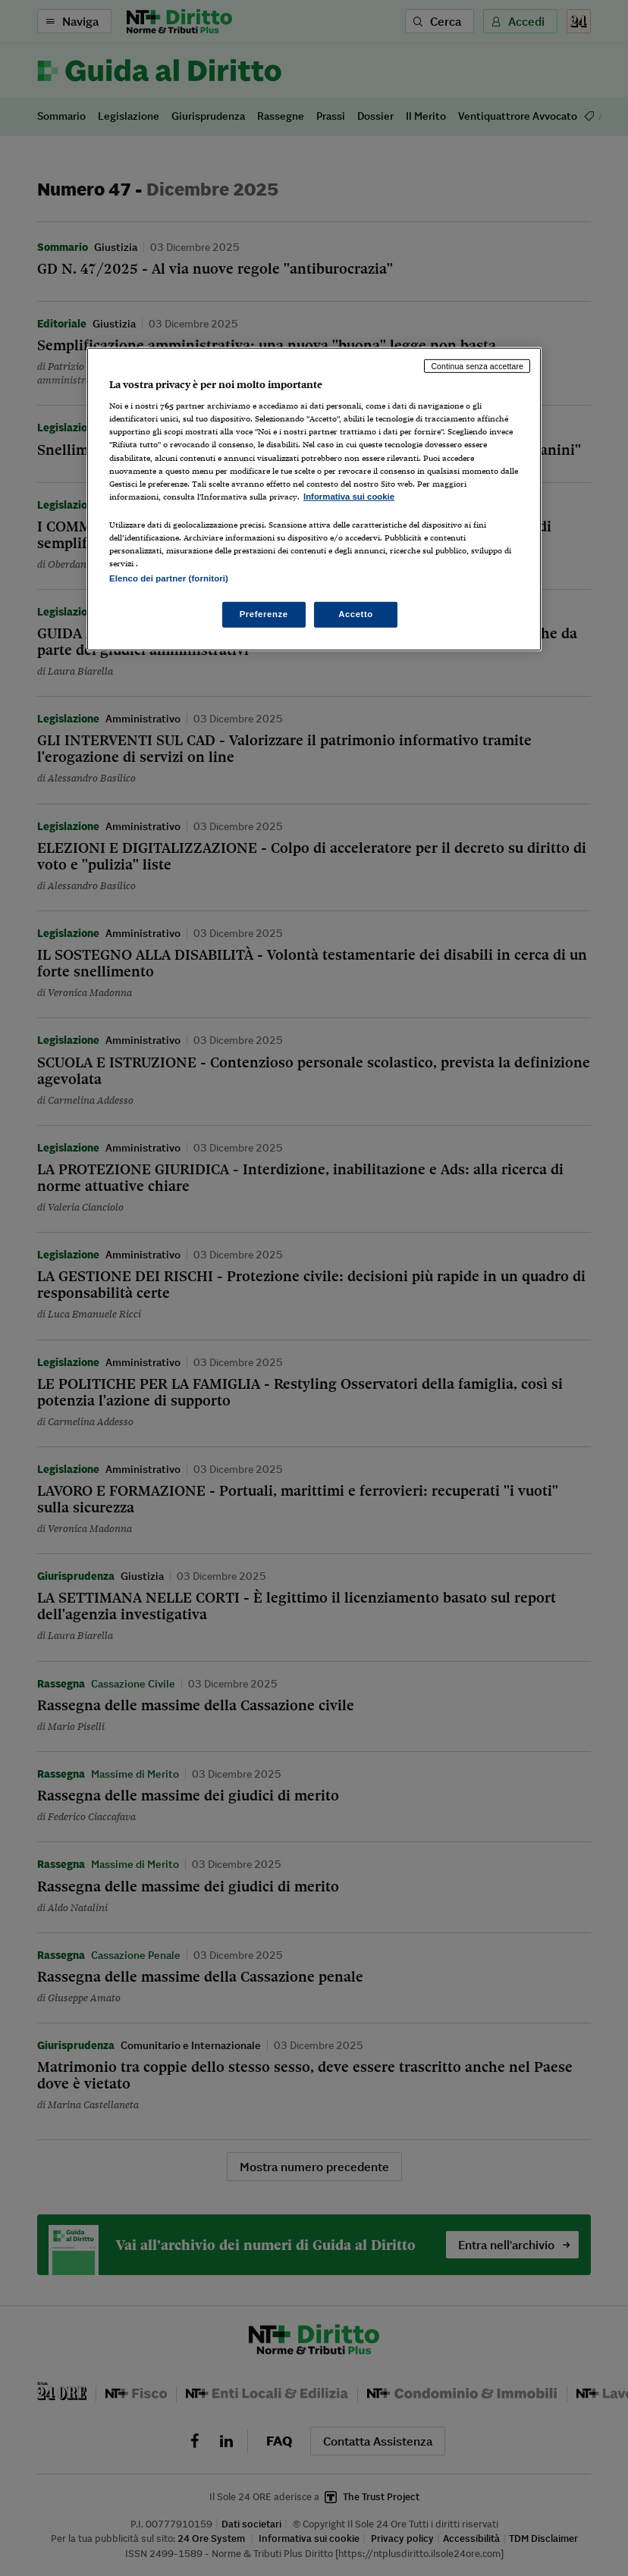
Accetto (355, 614)
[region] (314, 499)
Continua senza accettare (477, 366)
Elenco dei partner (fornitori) (168, 578)
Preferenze (264, 614)
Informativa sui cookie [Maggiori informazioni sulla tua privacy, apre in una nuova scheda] (348, 496)
